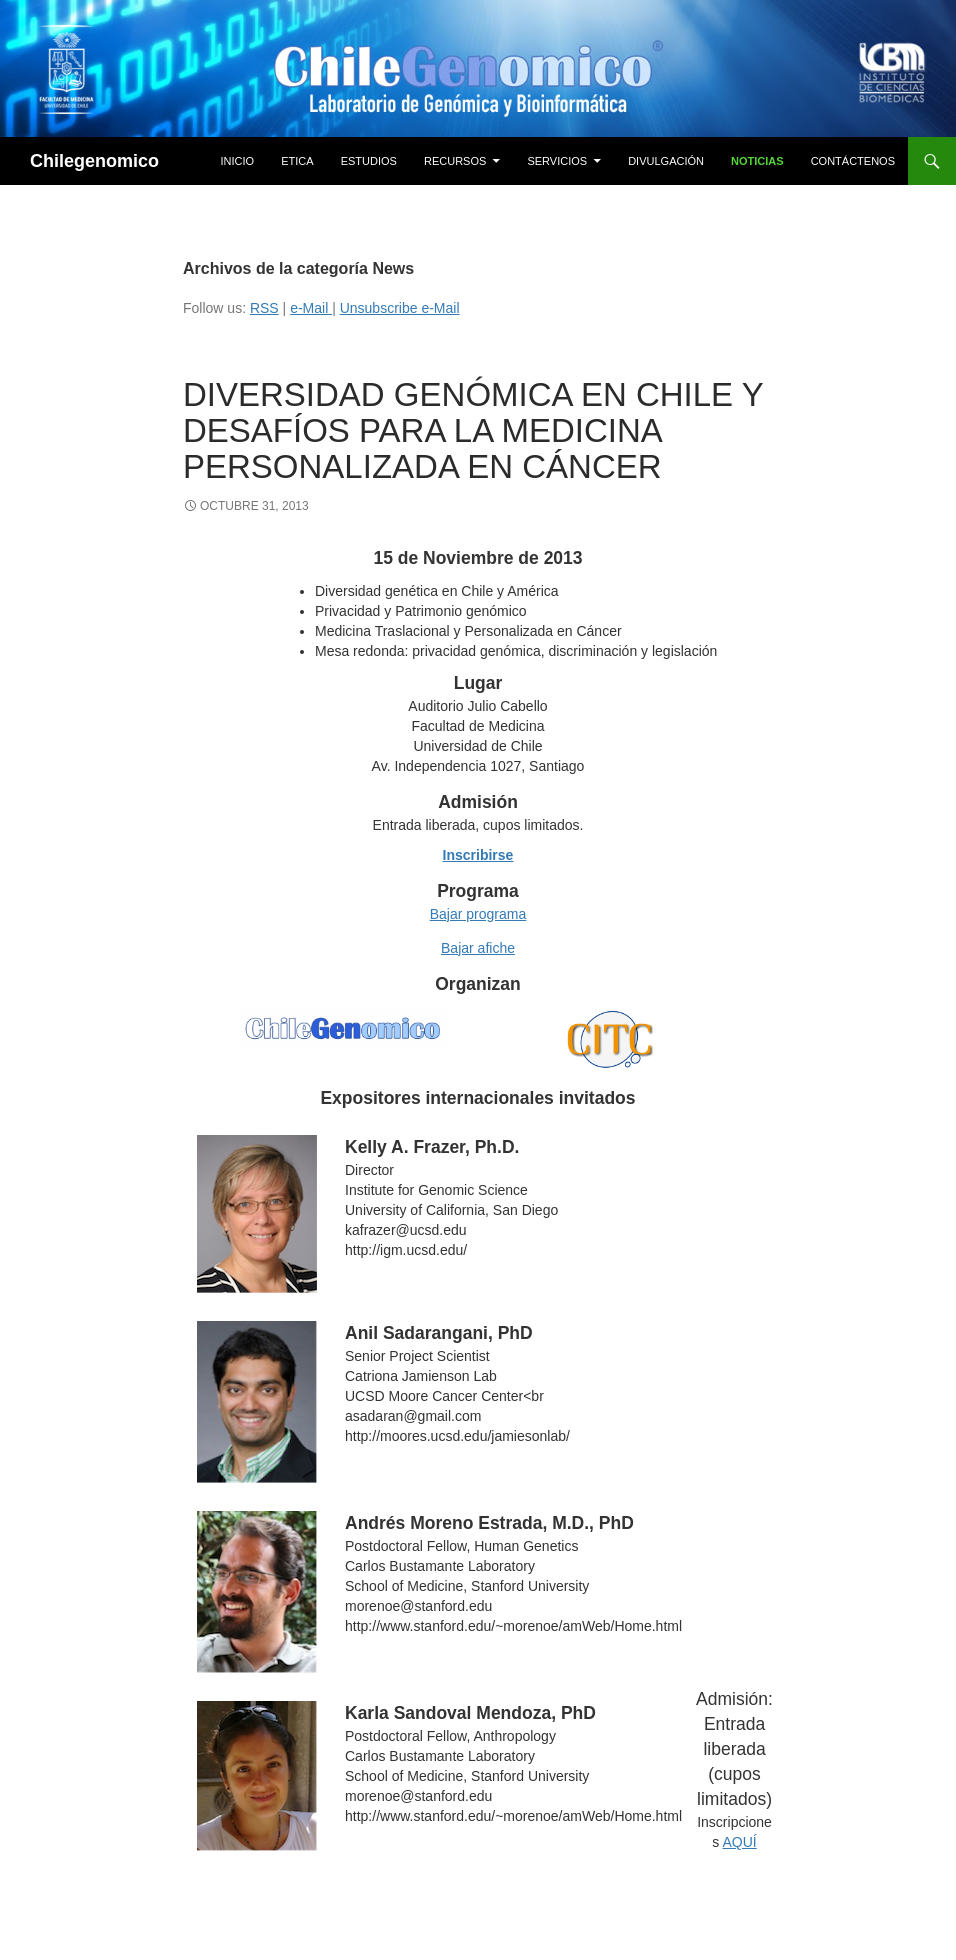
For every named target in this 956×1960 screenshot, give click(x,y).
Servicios (557, 161)
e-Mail (311, 308)
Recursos (455, 161)
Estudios (369, 161)
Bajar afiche (478, 948)
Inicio (238, 161)
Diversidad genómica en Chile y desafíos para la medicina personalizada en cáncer (473, 430)
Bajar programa (478, 914)
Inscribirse (478, 855)
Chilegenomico (94, 161)
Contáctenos (853, 161)
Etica (297, 161)
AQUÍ (739, 1842)
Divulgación (666, 161)
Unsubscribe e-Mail (400, 308)
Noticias (757, 161)
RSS (264, 308)
